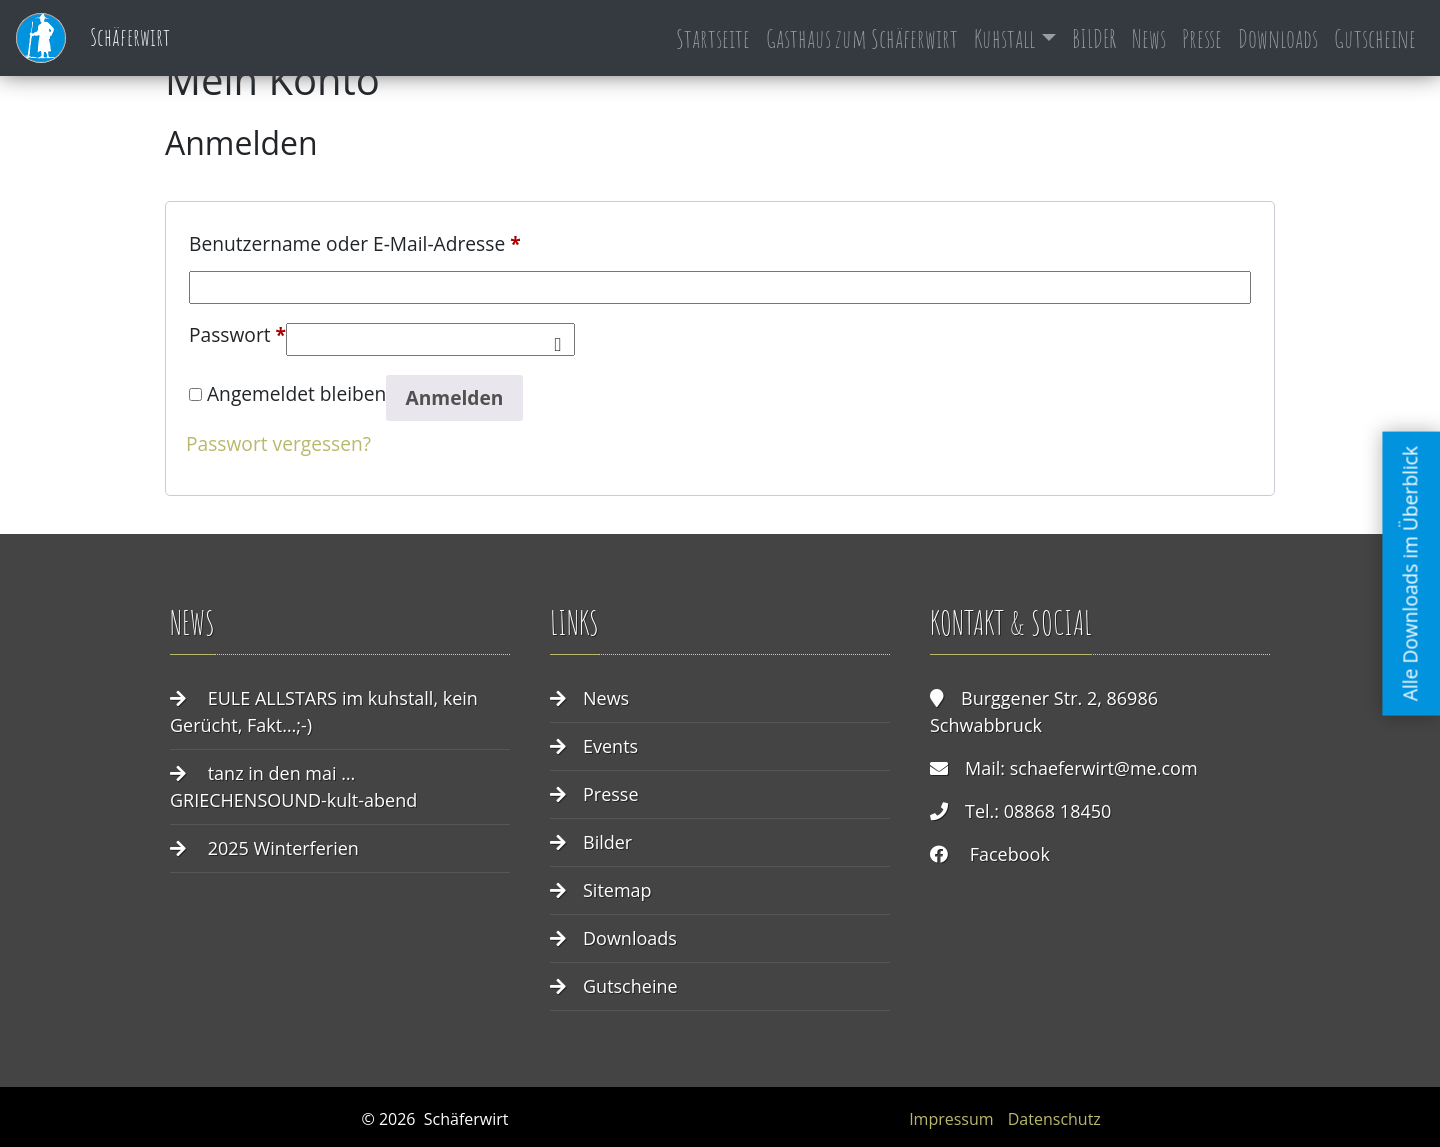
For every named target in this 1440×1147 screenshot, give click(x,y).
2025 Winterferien (283, 848)
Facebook (1010, 854)
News (1149, 38)
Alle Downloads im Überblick (1410, 573)
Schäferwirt (93, 38)
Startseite (713, 38)
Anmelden (454, 397)
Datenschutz (1054, 1119)
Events (610, 746)
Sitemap (617, 890)
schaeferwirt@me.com (1104, 768)
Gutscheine (1375, 38)
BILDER (1094, 38)
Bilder (607, 842)
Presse (1202, 38)
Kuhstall (1004, 38)
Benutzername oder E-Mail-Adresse (355, 241)
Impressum (951, 1119)
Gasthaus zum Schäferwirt (862, 38)
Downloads (1278, 38)
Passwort (237, 332)
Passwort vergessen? (278, 443)
